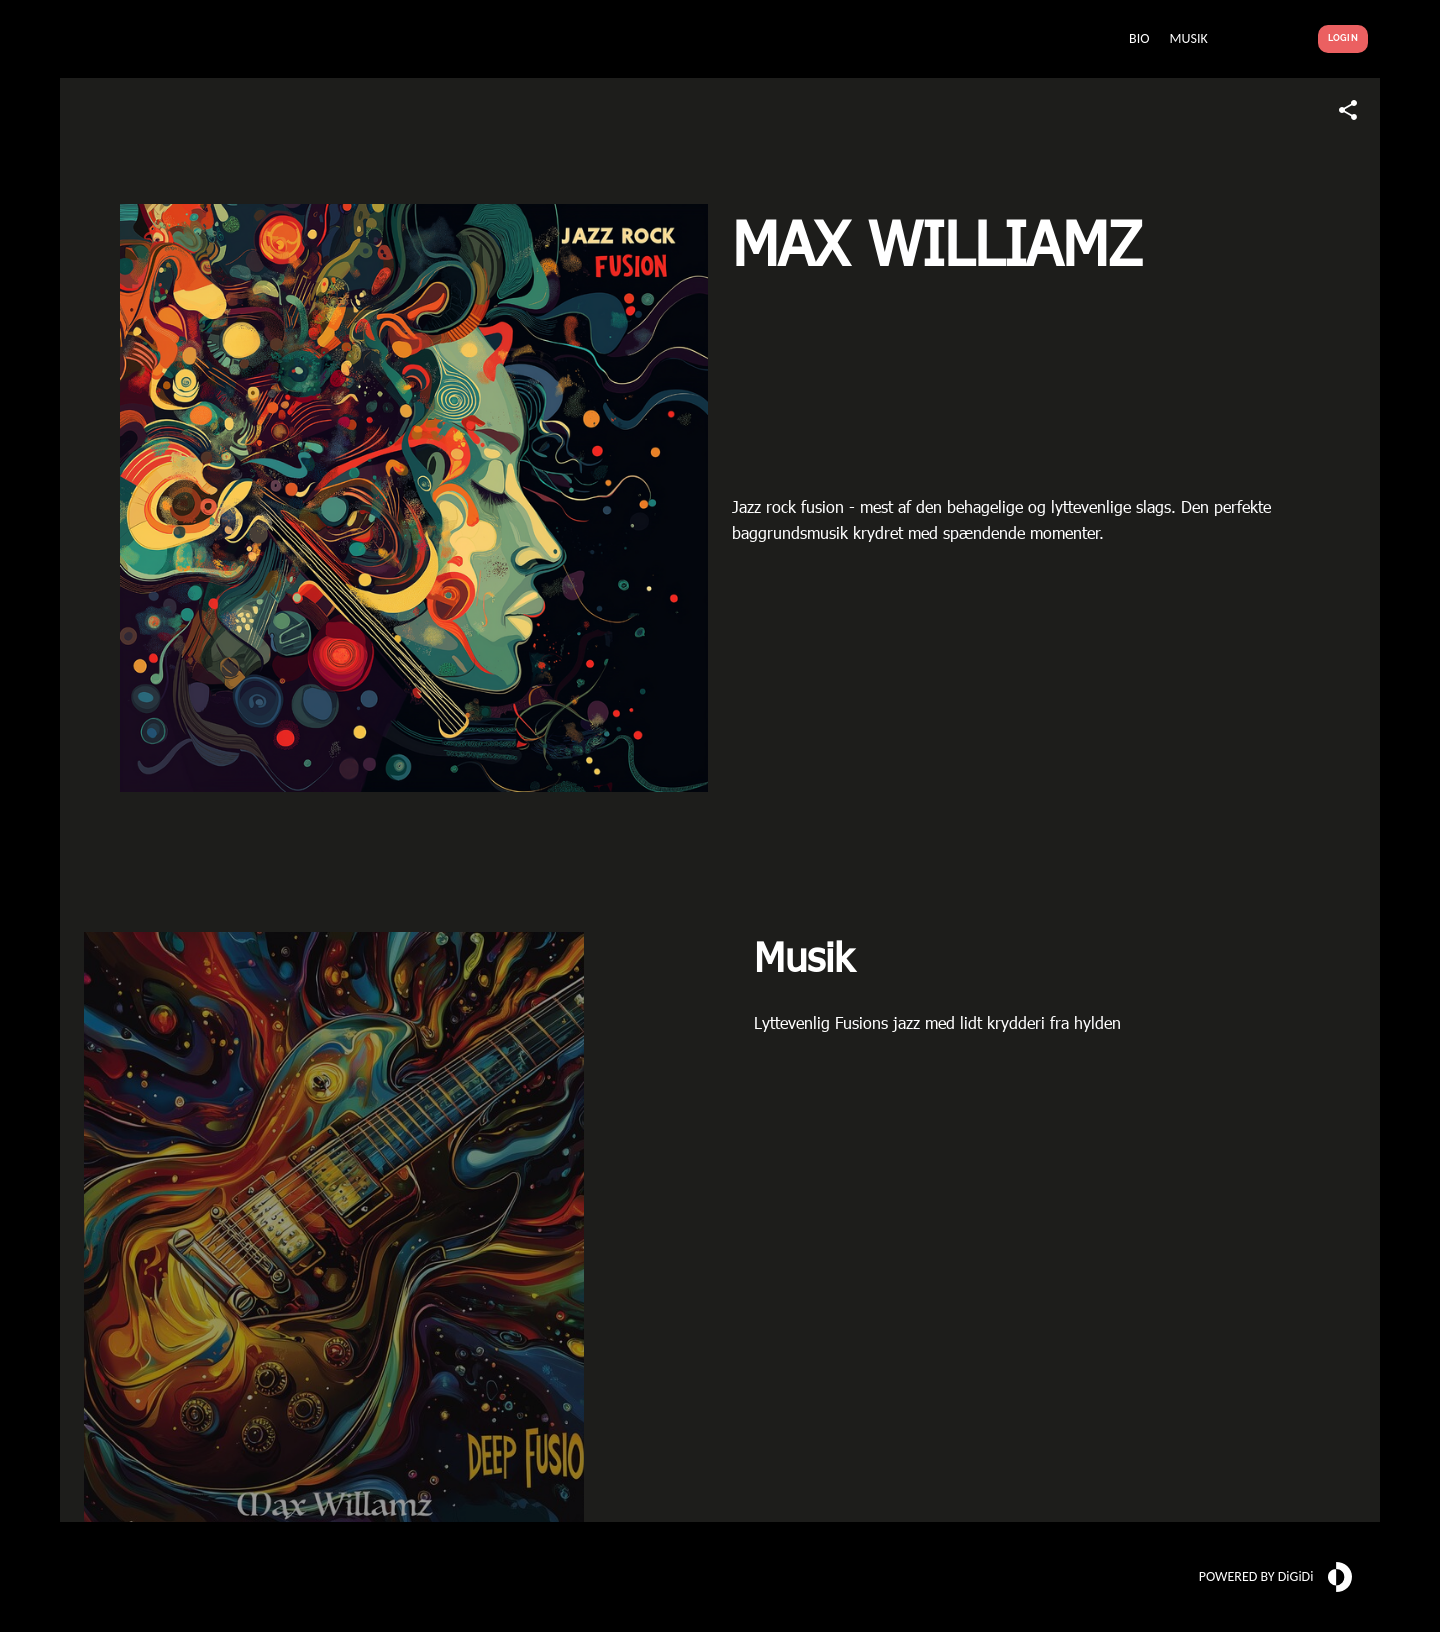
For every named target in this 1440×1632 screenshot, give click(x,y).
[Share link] (1348, 110)
